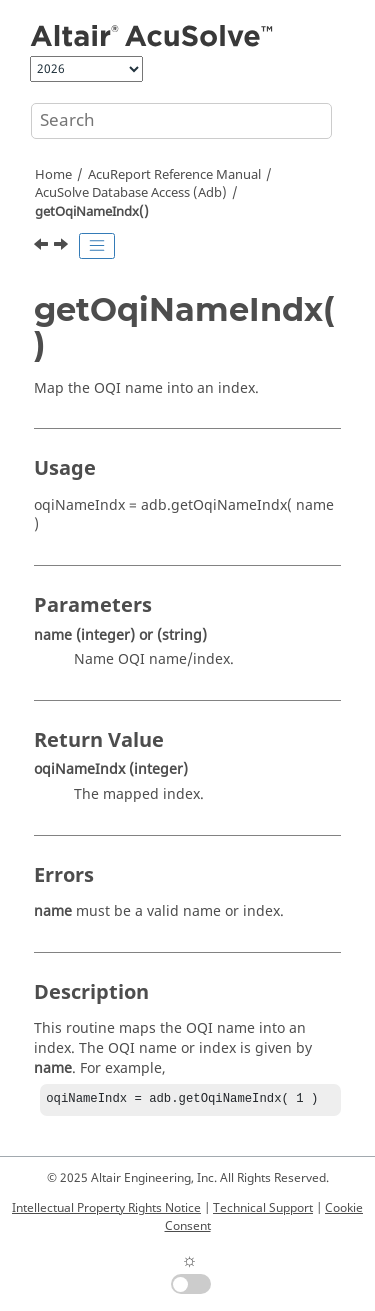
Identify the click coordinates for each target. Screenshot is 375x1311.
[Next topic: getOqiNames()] (63, 247)
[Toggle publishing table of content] (97, 246)
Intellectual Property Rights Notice (106, 1208)
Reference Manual (174, 175)
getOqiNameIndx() (92, 212)
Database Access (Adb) (131, 193)
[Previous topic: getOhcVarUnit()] (43, 247)
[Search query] (181, 121)
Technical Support (263, 1208)
